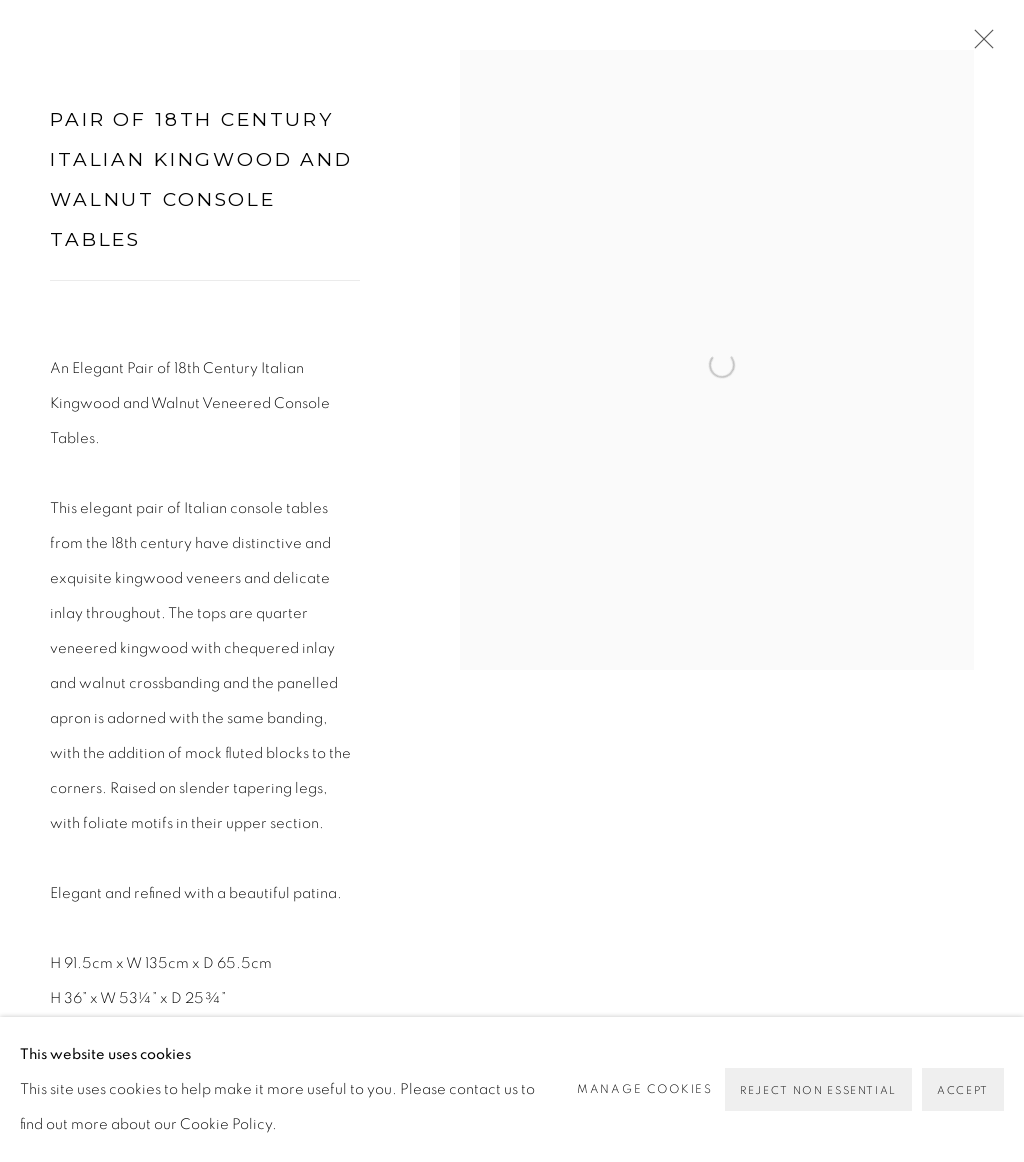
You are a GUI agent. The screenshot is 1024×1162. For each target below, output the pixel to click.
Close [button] (979, 45)
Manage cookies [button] (645, 1089)
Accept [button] (963, 1090)
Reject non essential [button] (818, 1090)
